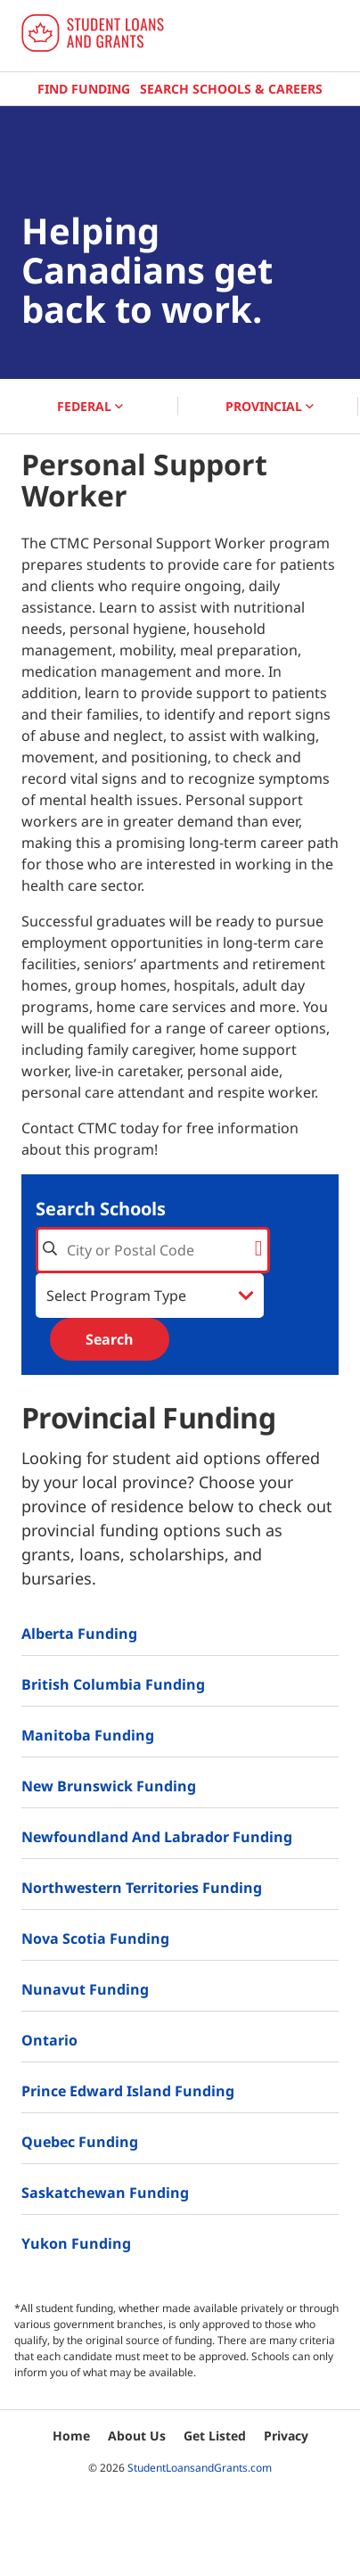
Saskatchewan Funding (105, 2192)
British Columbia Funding (113, 1684)
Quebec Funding (79, 2142)
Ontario (49, 2040)
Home (71, 2435)
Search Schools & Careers (231, 88)
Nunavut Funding (85, 1989)
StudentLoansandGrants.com (199, 2467)
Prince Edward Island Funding (127, 2091)
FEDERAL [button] (90, 406)
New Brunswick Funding (108, 1786)
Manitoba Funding (87, 1735)
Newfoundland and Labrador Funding (156, 1837)
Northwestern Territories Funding (141, 1887)
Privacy (286, 2435)
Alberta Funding (79, 1633)
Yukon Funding (76, 2243)
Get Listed (215, 2435)
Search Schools (101, 1209)
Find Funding (83, 88)
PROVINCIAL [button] (269, 406)
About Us (137, 2435)
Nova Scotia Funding (95, 1938)
